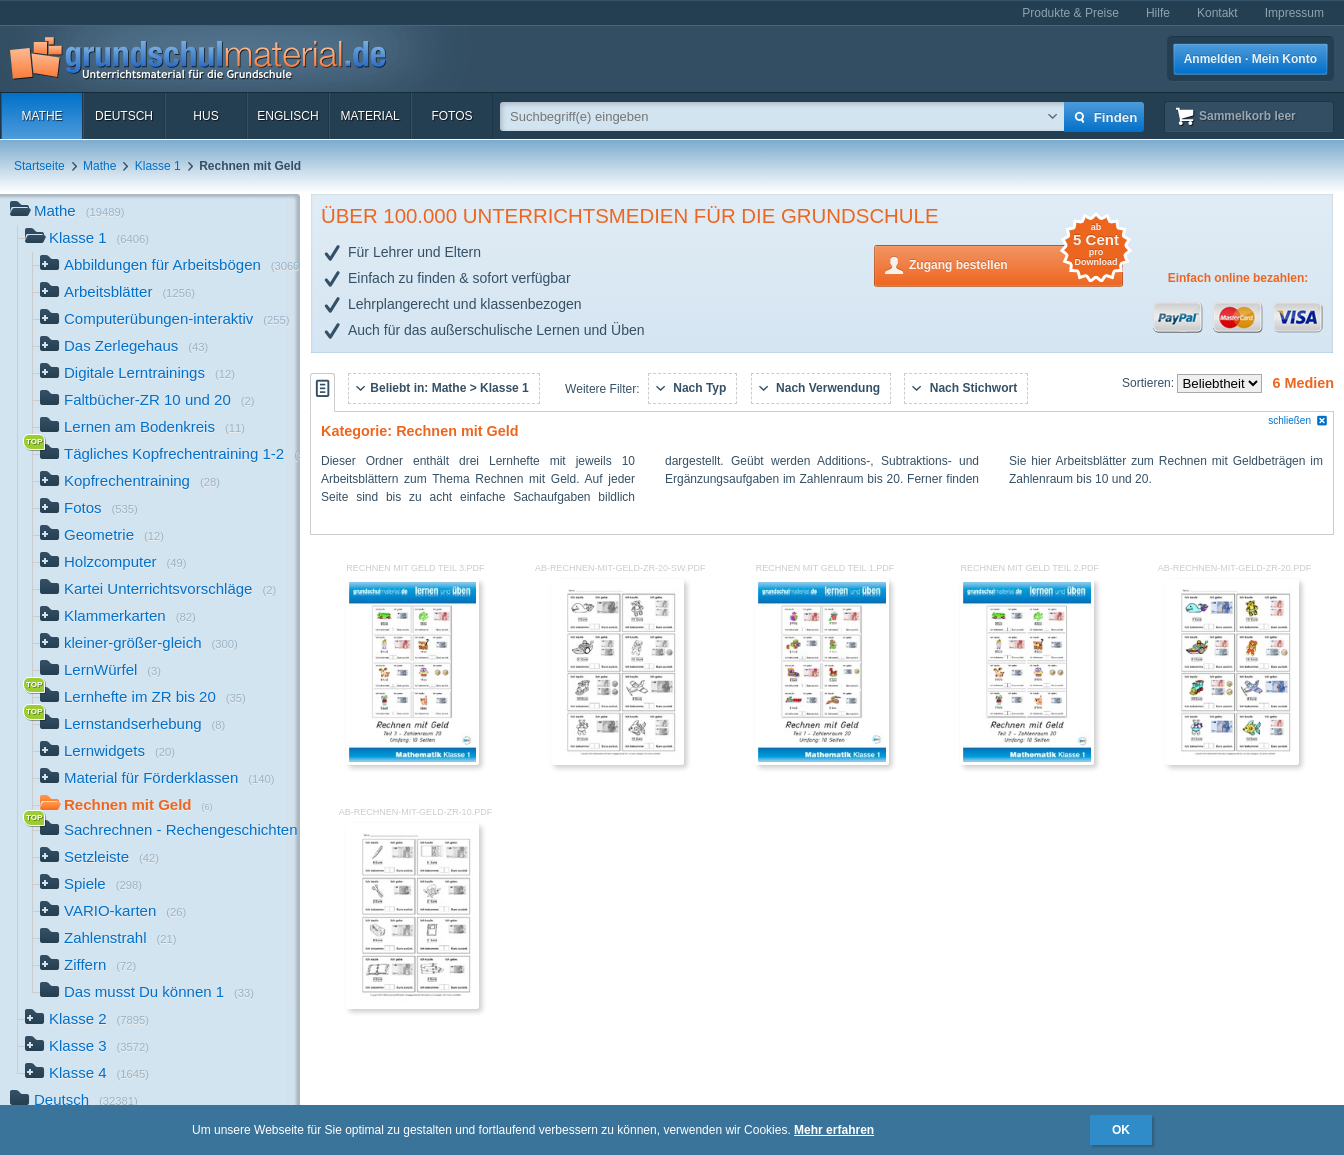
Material (369, 116)
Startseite (39, 166)
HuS (205, 116)
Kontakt (1217, 13)
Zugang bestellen (1016, 263)
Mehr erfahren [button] (834, 1130)
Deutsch (124, 116)
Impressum (1294, 13)
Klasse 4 (87, 1074)
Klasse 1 (158, 166)
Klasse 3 (87, 1047)
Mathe (41, 116)
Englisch (287, 116)
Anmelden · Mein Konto (1250, 59)
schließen (1298, 420)
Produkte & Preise (1070, 13)
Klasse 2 (87, 1020)
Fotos (451, 116)
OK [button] (1121, 1130)
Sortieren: (1149, 383)
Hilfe (1158, 13)
